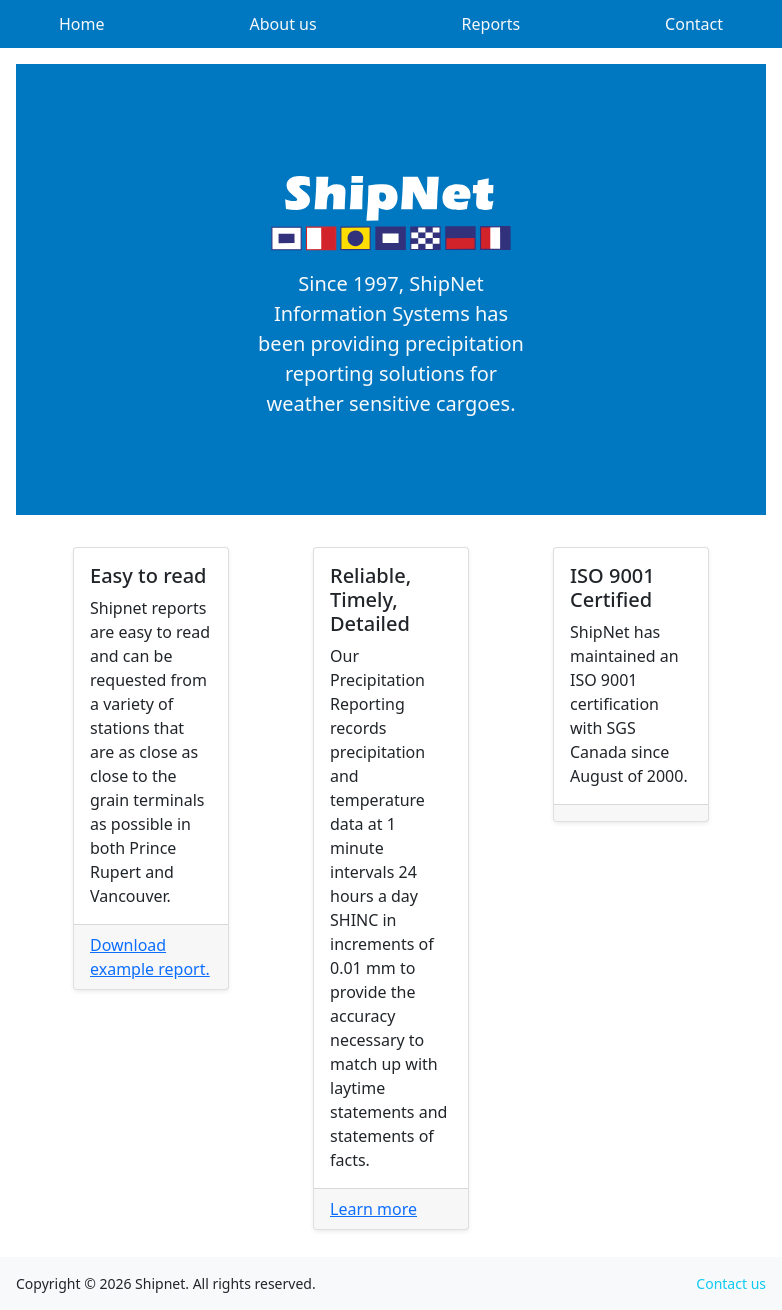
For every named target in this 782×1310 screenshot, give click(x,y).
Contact (694, 24)
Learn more (373, 1209)
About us (283, 24)
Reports (491, 24)
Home (82, 24)
